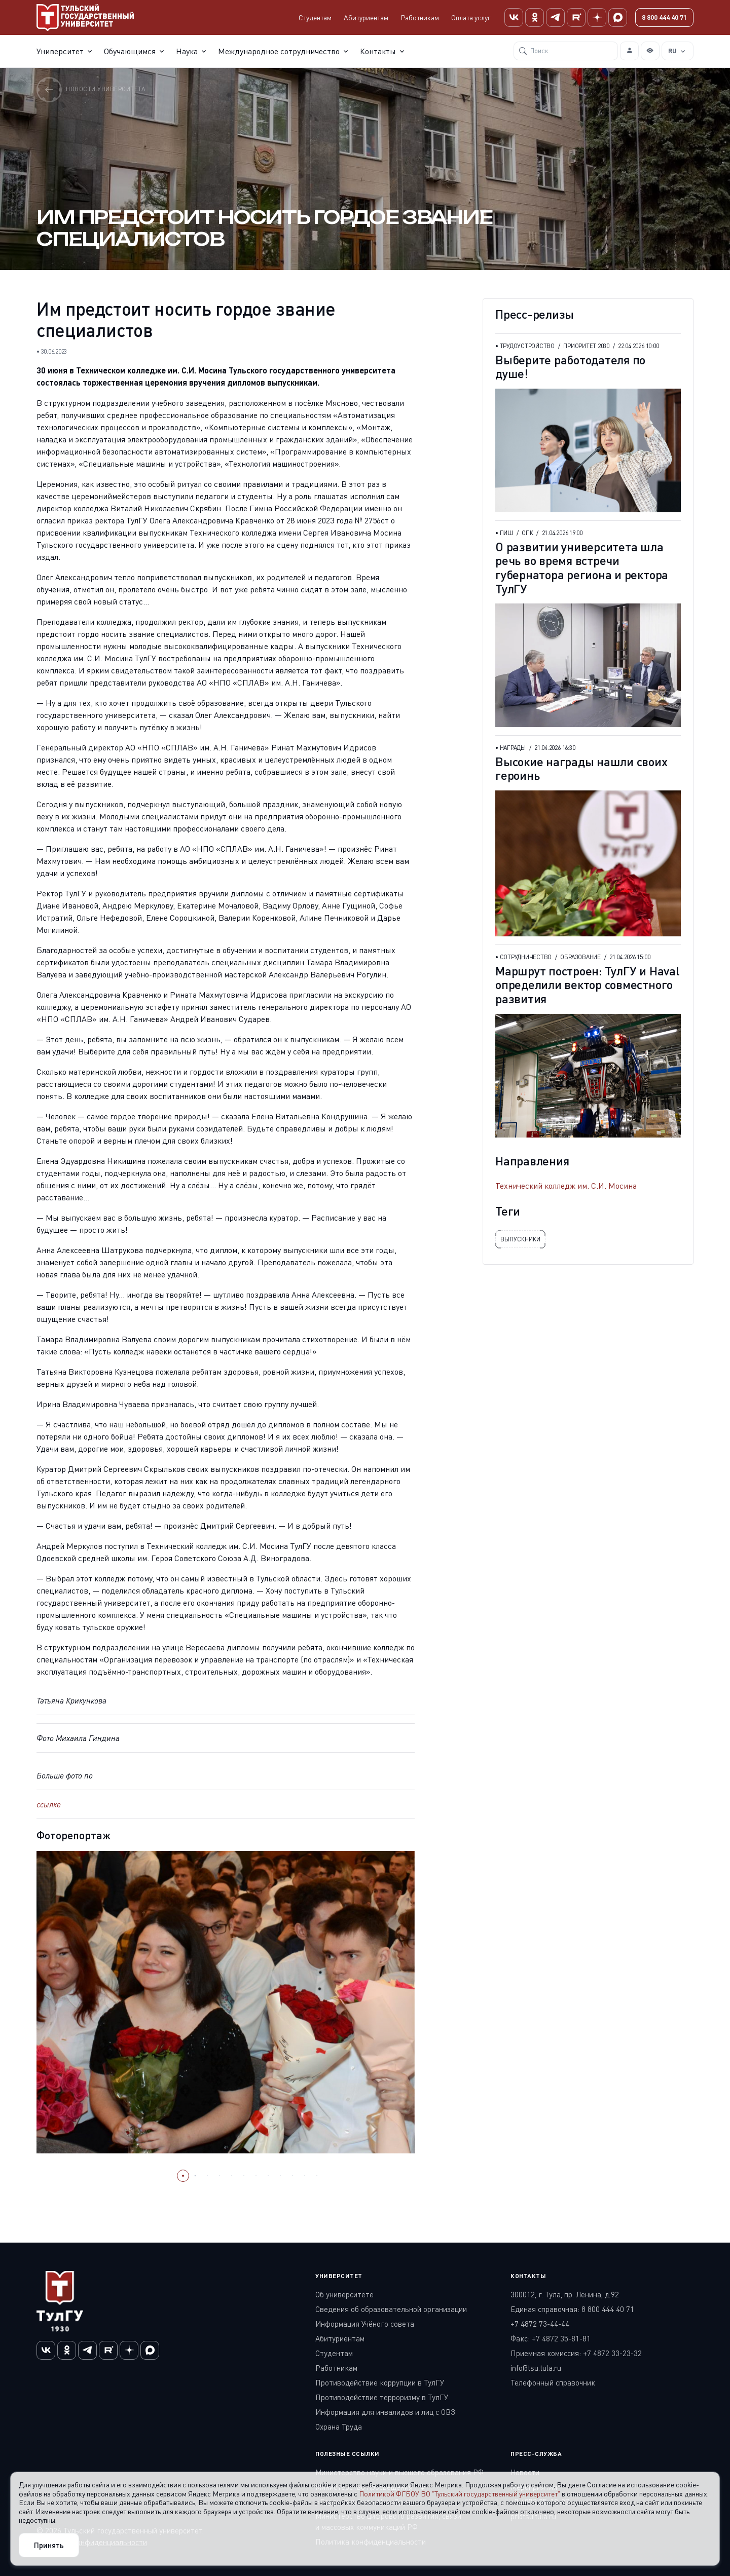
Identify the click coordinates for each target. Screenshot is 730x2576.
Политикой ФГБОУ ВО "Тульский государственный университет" (459, 2493)
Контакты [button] (378, 51)
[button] (183, 2176)
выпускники (520, 1239)
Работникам (419, 17)
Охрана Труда (338, 2426)
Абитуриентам (366, 17)
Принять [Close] (49, 2545)
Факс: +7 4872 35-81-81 (550, 2338)
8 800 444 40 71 (664, 17)
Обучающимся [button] (130, 51)
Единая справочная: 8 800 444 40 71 (572, 2309)
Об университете (344, 2294)
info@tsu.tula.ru (535, 2367)
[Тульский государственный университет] (85, 17)
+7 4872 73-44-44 (539, 2323)
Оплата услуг (470, 17)
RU (672, 51)
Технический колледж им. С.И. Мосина (566, 1186)
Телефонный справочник (552, 2382)
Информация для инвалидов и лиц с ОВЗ (385, 2411)
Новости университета (90, 89)
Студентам (315, 17)
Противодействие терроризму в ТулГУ (381, 2397)
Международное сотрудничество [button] (279, 51)
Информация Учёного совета (364, 2323)
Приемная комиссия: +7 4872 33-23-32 (576, 2353)
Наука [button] (187, 51)
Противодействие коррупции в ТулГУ (379, 2382)
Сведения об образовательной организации (391, 2309)
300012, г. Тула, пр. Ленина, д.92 (564, 2294)
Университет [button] (60, 51)
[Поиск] (566, 51)
